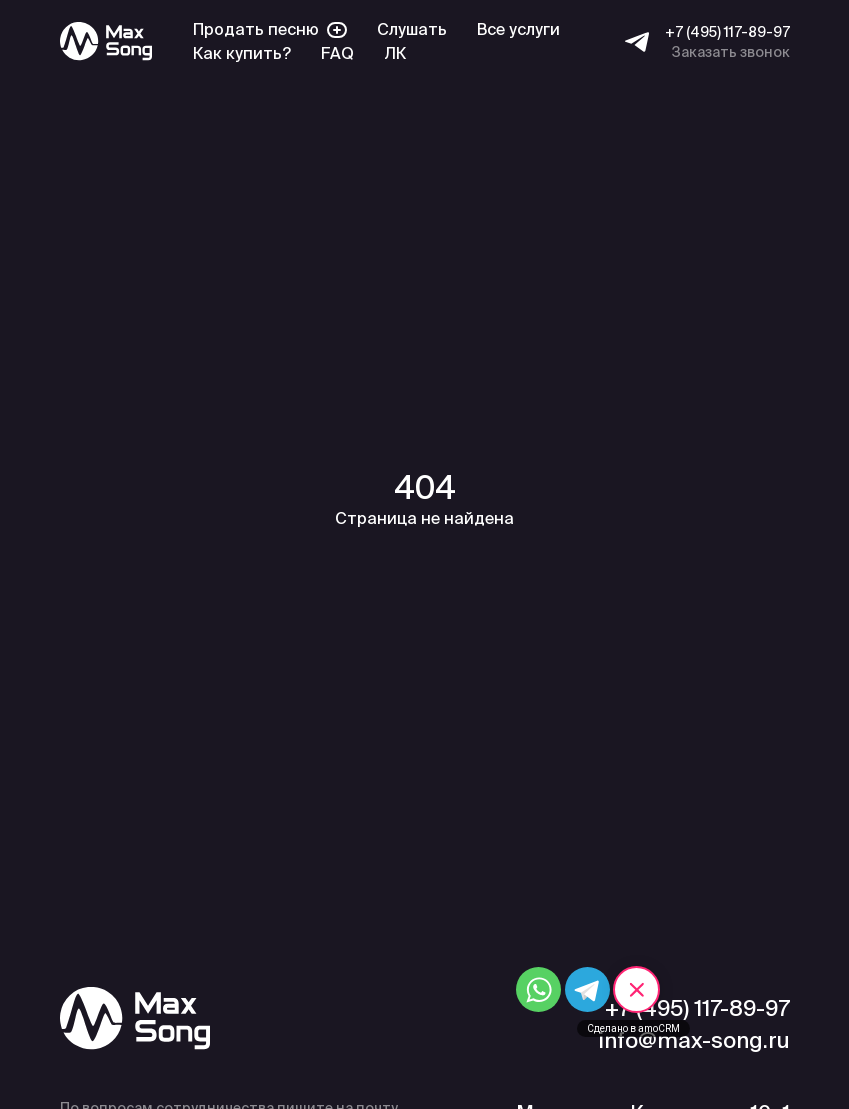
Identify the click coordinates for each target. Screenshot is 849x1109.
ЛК (395, 53)
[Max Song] (106, 41)
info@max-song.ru (694, 1040)
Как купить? (242, 53)
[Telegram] (637, 42)
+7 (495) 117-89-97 (727, 32)
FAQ (337, 53)
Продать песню (270, 29)
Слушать (412, 29)
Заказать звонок (731, 52)
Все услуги (518, 29)
